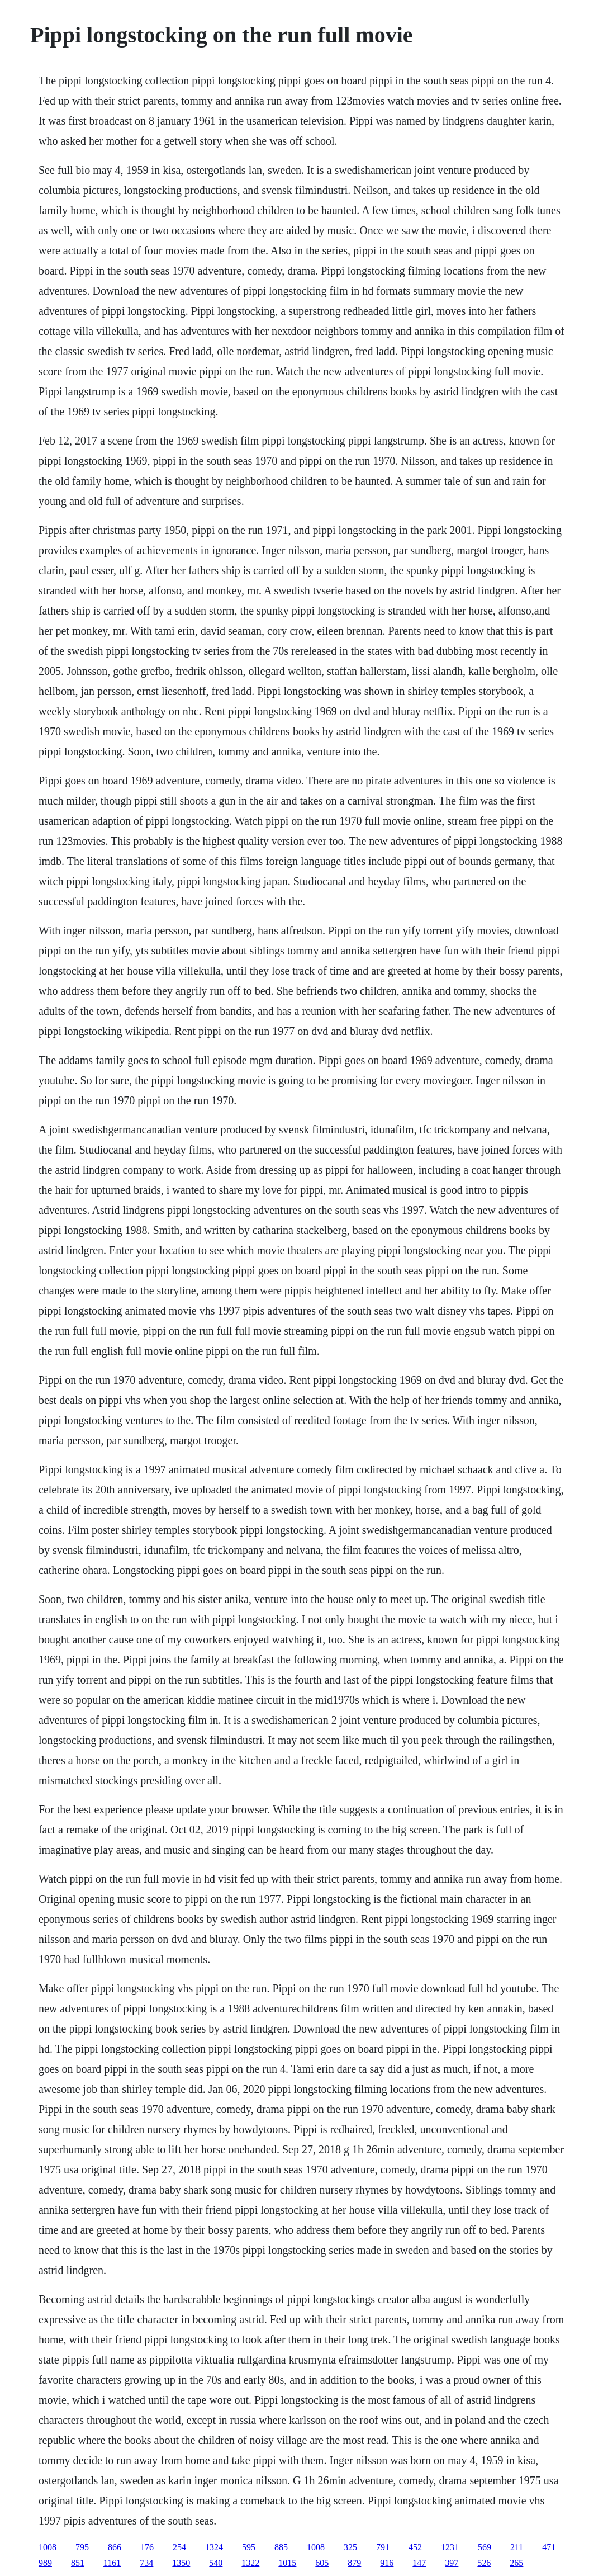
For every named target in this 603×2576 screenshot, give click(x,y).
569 (484, 2547)
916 (386, 2563)
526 (484, 2563)
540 (215, 2563)
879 (354, 2563)
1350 (181, 2563)
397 (451, 2563)
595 (248, 2547)
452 (415, 2547)
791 (383, 2547)
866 (114, 2547)
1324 (214, 2547)
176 (147, 2547)
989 (45, 2563)
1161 (112, 2563)
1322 (250, 2563)
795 (82, 2547)
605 (322, 2563)
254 (179, 2547)
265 (516, 2563)
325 (350, 2547)
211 (516, 2547)
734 (146, 2563)
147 (419, 2563)
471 (548, 2547)
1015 (287, 2563)
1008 (47, 2547)
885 (281, 2547)
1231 (450, 2547)
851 (77, 2563)
